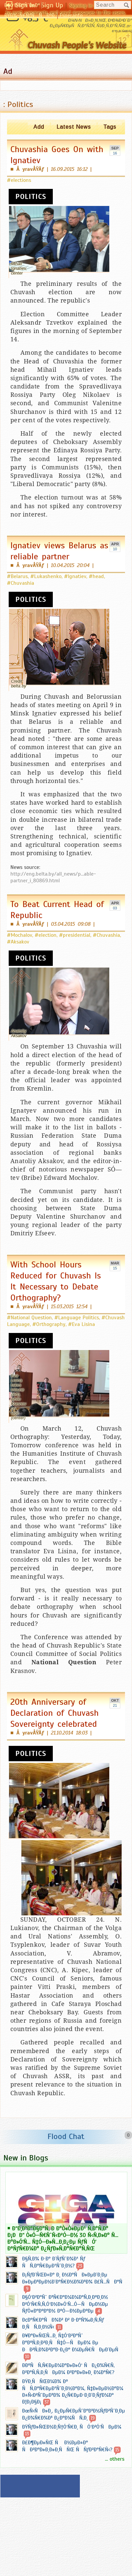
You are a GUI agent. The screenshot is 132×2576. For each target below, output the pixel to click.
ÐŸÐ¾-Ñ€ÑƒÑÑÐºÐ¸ (29, 15)
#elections (19, 180)
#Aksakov (18, 941)
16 (115, 153)
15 (115, 1268)
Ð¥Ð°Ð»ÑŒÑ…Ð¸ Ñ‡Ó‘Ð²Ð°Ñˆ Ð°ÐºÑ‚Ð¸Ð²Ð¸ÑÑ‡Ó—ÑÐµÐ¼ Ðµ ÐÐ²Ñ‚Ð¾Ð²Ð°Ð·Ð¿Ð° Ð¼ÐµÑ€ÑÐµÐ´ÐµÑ (72, 2342)
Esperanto (71, 15)
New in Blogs (25, 2158)
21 (115, 1705)
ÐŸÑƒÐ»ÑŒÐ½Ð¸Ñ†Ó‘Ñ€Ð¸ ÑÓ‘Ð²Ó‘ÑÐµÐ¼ (71, 2427)
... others (114, 2459)
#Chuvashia (20, 583)
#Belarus (17, 576)
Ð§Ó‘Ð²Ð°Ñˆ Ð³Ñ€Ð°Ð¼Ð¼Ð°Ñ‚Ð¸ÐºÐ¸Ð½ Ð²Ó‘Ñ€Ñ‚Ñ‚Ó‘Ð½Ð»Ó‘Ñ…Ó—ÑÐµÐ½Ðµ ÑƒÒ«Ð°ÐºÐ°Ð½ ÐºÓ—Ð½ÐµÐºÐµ (65, 2304)
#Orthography (48, 1324)
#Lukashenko (45, 576)
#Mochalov (19, 935)
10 (115, 549)
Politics (30, 196)
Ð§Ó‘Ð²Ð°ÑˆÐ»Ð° (22, 5)
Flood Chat (66, 2136)
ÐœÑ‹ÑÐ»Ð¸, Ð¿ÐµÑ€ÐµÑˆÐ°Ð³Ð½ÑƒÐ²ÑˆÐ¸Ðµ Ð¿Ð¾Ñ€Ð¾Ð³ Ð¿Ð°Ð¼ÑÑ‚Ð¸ (73, 2414)
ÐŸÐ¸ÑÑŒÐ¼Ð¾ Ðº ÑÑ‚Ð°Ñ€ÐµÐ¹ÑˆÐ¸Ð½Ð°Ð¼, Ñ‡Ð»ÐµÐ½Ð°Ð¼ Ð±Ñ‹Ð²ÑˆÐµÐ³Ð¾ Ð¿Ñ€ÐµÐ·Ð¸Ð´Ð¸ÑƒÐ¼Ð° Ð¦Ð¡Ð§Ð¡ (72, 2391)
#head (96, 576)
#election (45, 935)
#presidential (74, 935)
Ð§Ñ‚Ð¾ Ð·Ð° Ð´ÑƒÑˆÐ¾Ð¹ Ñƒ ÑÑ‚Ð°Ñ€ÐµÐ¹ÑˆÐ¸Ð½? (53, 2262)
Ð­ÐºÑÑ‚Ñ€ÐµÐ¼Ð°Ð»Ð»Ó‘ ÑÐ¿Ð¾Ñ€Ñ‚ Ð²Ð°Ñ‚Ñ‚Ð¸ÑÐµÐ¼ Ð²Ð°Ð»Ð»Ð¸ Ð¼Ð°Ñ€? (68, 2369)
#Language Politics (76, 1317)
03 (115, 908)
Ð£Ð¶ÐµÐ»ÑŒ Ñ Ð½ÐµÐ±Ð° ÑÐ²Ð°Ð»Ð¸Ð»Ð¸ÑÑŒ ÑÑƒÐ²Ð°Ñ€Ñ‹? (67, 2446)
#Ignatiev (75, 576)
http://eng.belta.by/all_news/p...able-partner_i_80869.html (53, 877)
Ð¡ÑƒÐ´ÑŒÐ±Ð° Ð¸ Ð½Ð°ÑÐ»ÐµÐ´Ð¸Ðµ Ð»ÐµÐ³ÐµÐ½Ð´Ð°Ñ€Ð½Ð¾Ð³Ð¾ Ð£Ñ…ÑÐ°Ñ (74, 2278)
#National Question (29, 1317)
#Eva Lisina (81, 1324)
